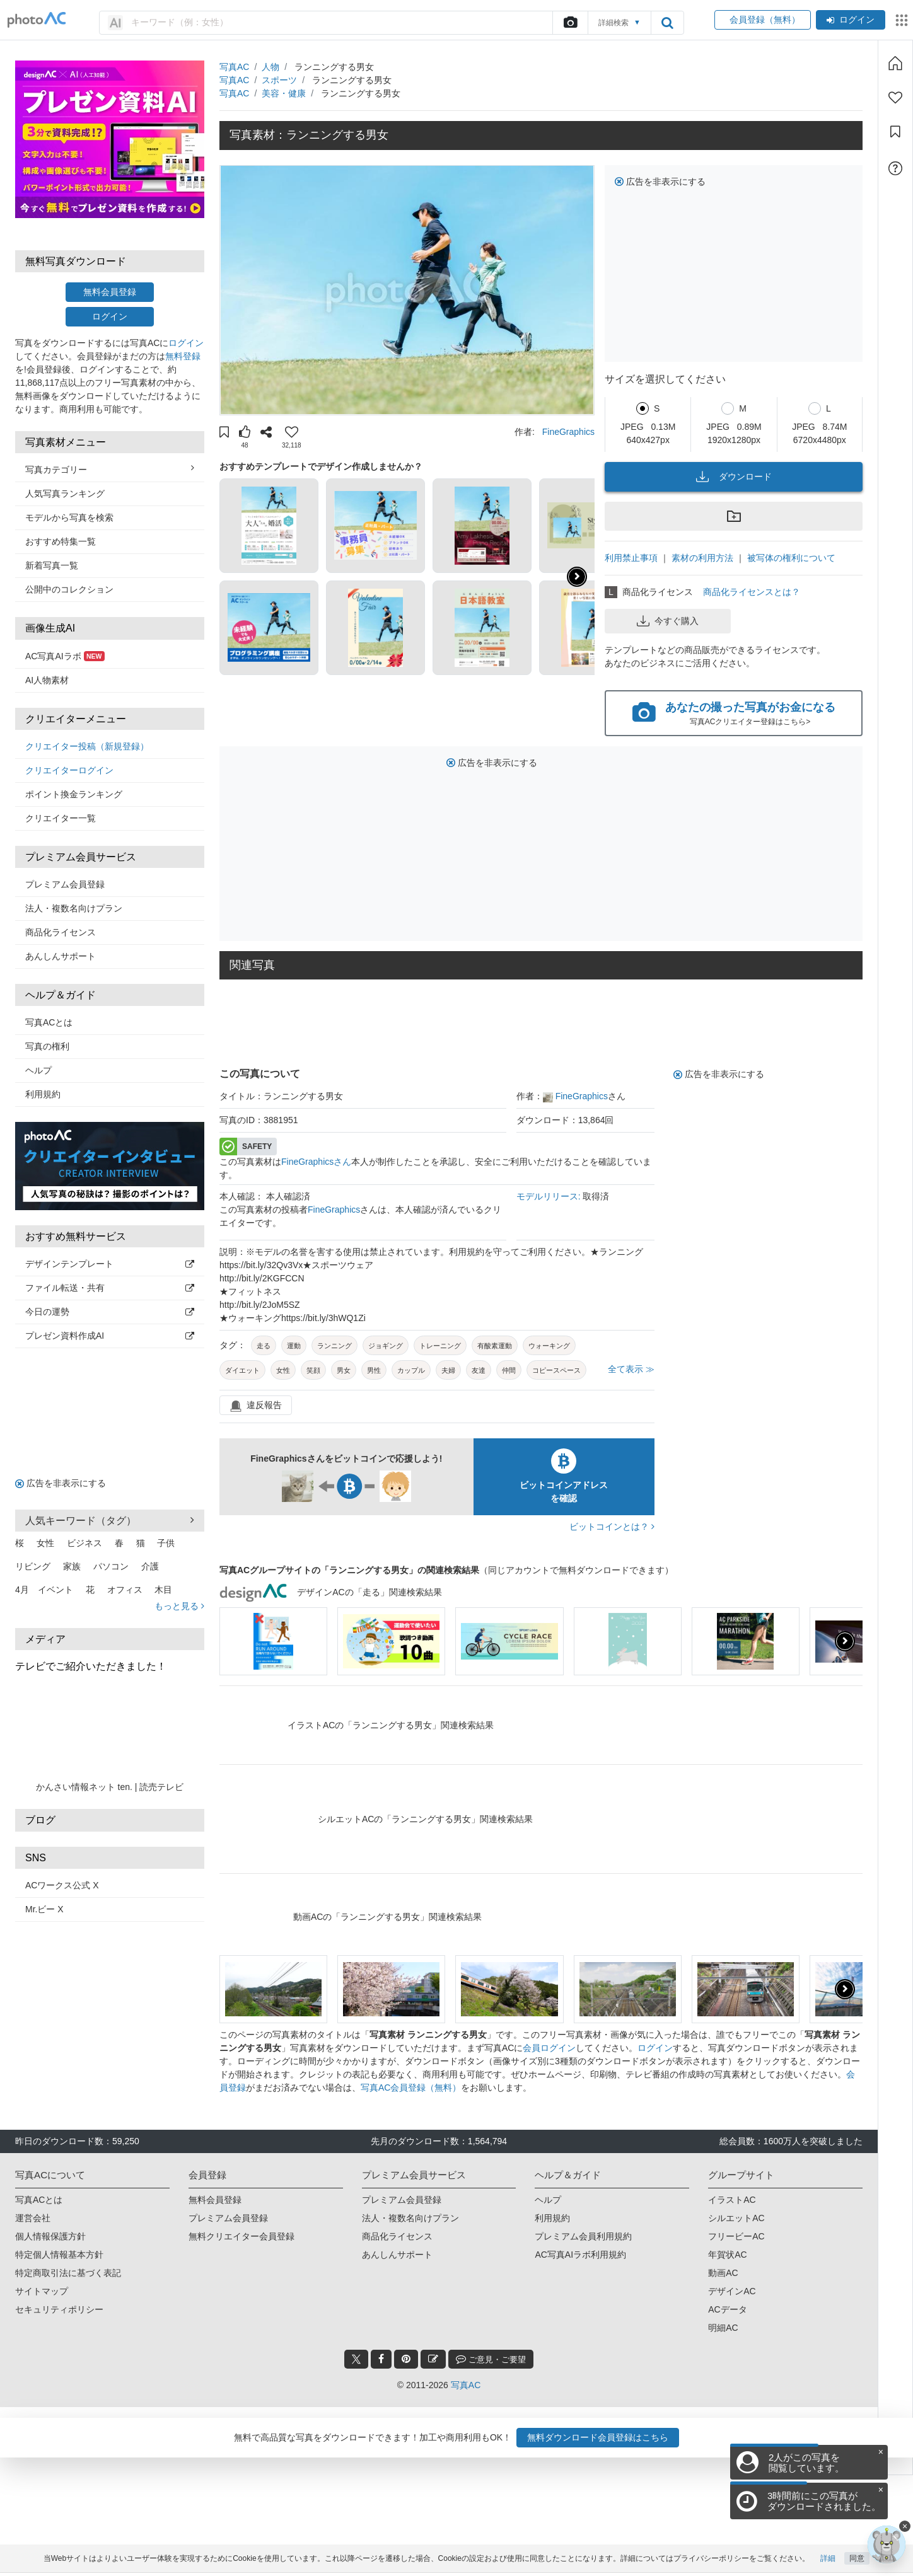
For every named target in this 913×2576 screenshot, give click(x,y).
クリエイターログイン (69, 770)
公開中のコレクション (69, 589)
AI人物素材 (47, 680)
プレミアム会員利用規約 (583, 2236)
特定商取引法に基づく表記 (68, 2273)
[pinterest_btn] (406, 2359)
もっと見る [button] (179, 1606)
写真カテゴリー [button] (109, 469)
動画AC (723, 2273)
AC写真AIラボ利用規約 (580, 2255)
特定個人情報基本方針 (59, 2255)
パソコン (111, 1566)
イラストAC (731, 2200)
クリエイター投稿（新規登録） (87, 746)
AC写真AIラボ (65, 656)
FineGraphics (568, 432)
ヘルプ (38, 1070)
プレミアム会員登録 (65, 884)
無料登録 (183, 356)
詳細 (827, 2561)
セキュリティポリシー (59, 2309)
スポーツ (279, 80)
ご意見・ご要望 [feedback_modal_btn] (491, 2359)
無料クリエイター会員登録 (241, 2236)
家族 (72, 1566)
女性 (45, 1543)
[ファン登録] (895, 98)
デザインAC (731, 2291)
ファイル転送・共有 (109, 1288)
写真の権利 (47, 1046)
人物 (270, 67)
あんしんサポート (60, 956)
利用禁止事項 (631, 558)
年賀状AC (727, 2255)
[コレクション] (895, 132)
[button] (224, 434)
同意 (856, 2561)
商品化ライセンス (60, 932)
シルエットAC (736, 2218)
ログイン (851, 19)
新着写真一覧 (51, 565)
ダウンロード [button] (734, 476)
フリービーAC (736, 2236)
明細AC (723, 2328)
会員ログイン (549, 2048)
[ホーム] (895, 63)
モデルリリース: (549, 1196)
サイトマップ (41, 2291)
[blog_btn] (433, 2359)
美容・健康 (284, 93)
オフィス (124, 1590)
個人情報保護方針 (50, 2236)
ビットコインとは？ (611, 1527)
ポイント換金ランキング (73, 794)
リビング (32, 1566)
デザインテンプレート (109, 1264)
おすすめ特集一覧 (60, 541)
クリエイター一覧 (60, 818)
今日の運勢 (109, 1312)
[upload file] (570, 23)
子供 (166, 1543)
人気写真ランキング (65, 493)
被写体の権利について (791, 558)
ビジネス (84, 1543)
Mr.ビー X (44, 1909)
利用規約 (43, 1094)
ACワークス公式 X (62, 1885)
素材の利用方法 (702, 558)
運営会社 (32, 2218)
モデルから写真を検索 (69, 517)
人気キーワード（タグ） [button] (109, 1520)
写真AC (234, 67)
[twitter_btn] (356, 2359)
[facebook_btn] (381, 2359)
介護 (150, 1566)
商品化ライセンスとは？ (751, 592)
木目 (163, 1590)
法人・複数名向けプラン (73, 908)
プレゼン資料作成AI (109, 1336)
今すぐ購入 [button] (668, 621)
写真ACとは (49, 1022)
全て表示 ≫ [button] (631, 1369)
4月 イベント (44, 1590)
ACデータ (727, 2309)
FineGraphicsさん (316, 1162)
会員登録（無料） (762, 19)
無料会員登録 (109, 292)
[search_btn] (667, 23)
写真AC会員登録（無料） (411, 2087)
